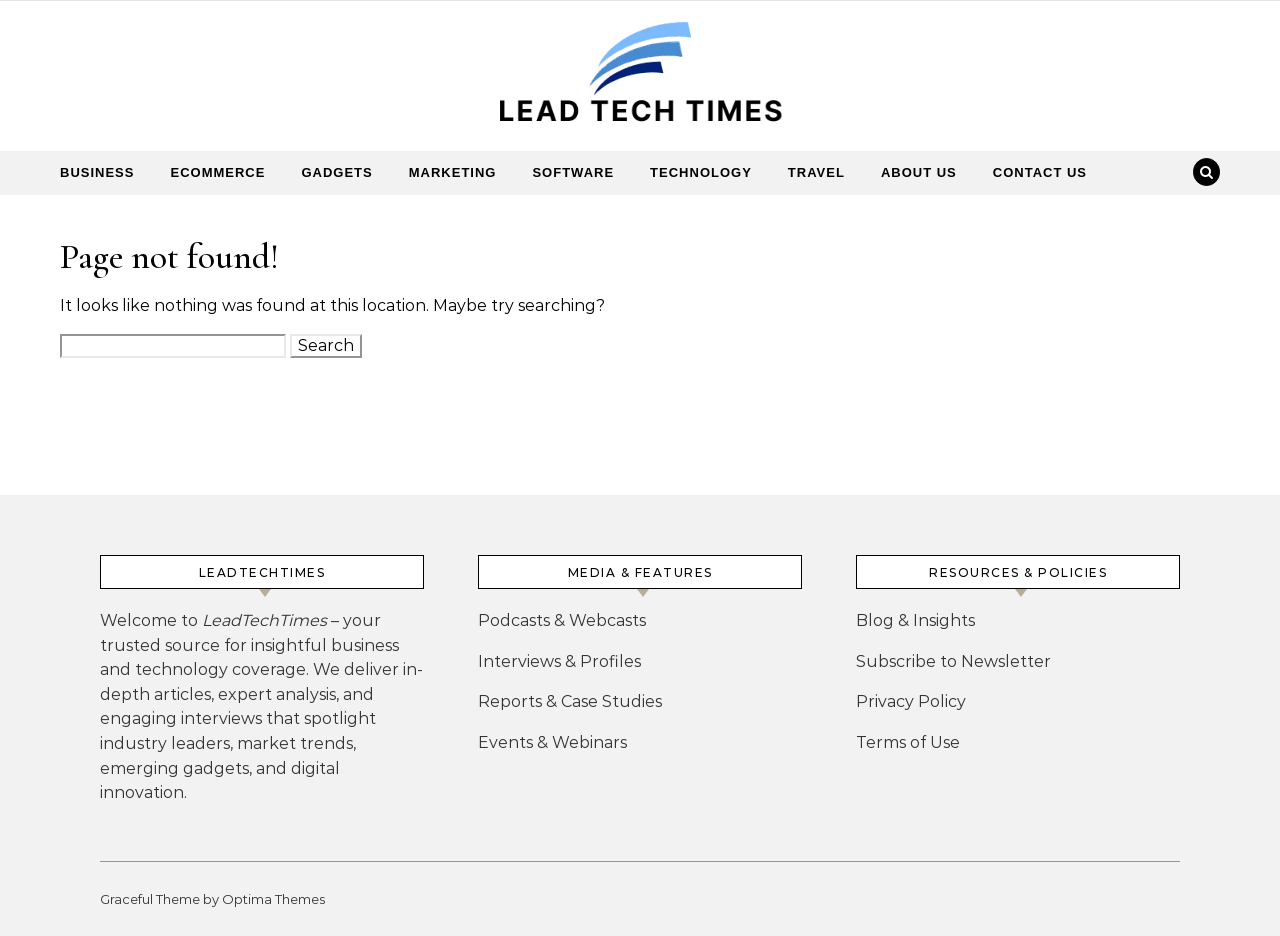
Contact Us (1040, 172)
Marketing (453, 172)
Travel (816, 172)
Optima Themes (273, 899)
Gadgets (336, 172)
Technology (701, 172)
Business (97, 172)
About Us (919, 172)
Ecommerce (217, 172)
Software (573, 172)
